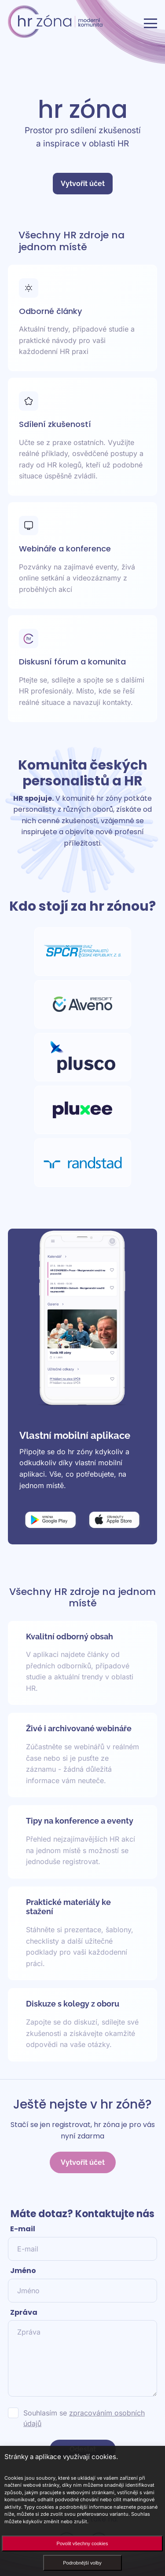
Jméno (23, 2271)
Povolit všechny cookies (82, 2543)
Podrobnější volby (82, 2562)
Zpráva (23, 2312)
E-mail (22, 2229)
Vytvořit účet (83, 183)
